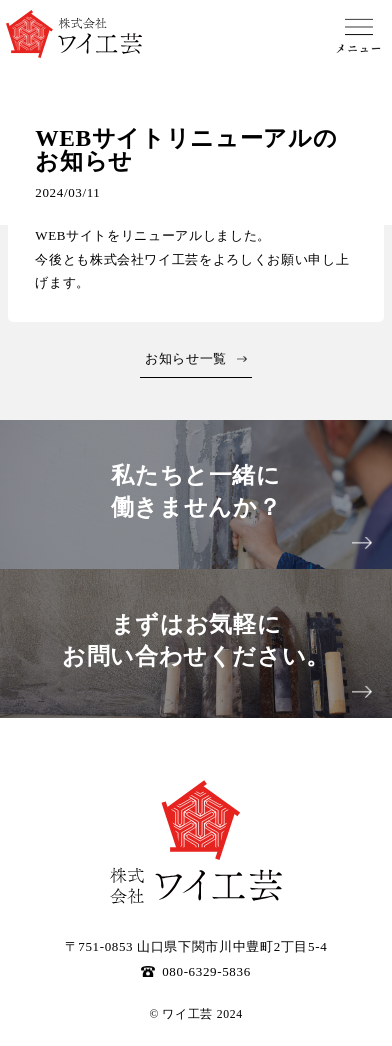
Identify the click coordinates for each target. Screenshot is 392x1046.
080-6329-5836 (196, 971)
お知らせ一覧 (186, 358)
